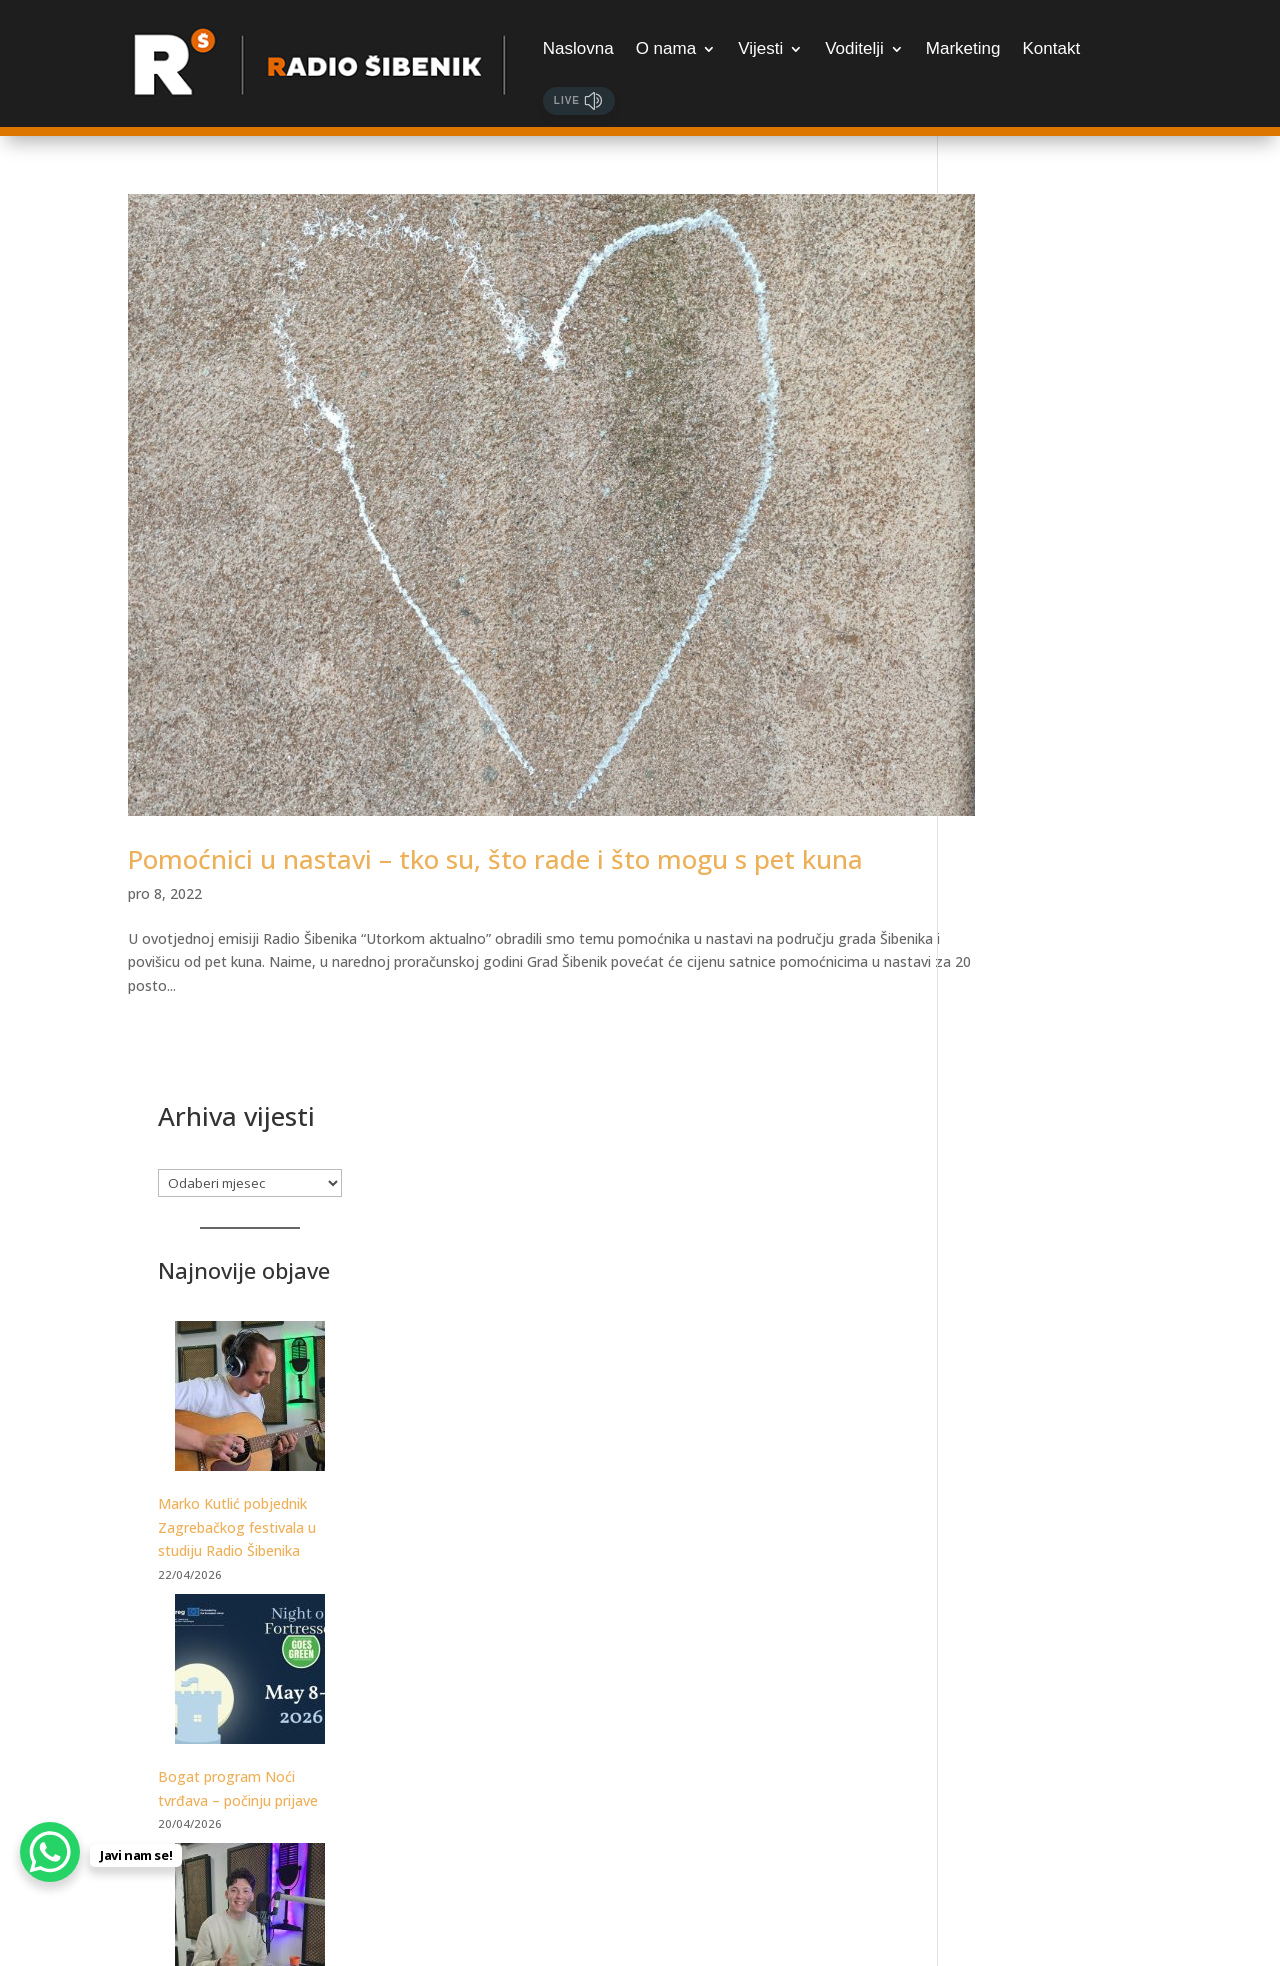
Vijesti (760, 48)
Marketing (963, 48)
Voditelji (854, 48)
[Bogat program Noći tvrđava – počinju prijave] (1060, 793)
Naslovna (578, 48)
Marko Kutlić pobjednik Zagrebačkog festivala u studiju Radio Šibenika (1047, 647)
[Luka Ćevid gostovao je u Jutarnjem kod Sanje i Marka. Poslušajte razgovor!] (1060, 1042)
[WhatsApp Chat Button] (50, 1852)
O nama (666, 48)
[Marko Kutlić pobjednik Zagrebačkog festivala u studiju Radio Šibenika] (1060, 520)
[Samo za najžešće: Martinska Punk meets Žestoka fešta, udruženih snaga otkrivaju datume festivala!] (1060, 1588)
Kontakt (1051, 48)
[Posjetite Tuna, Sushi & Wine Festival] (1060, 1339)
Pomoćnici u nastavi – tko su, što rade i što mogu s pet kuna (495, 790)
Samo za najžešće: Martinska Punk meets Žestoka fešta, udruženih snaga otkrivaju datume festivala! (1049, 1740)
